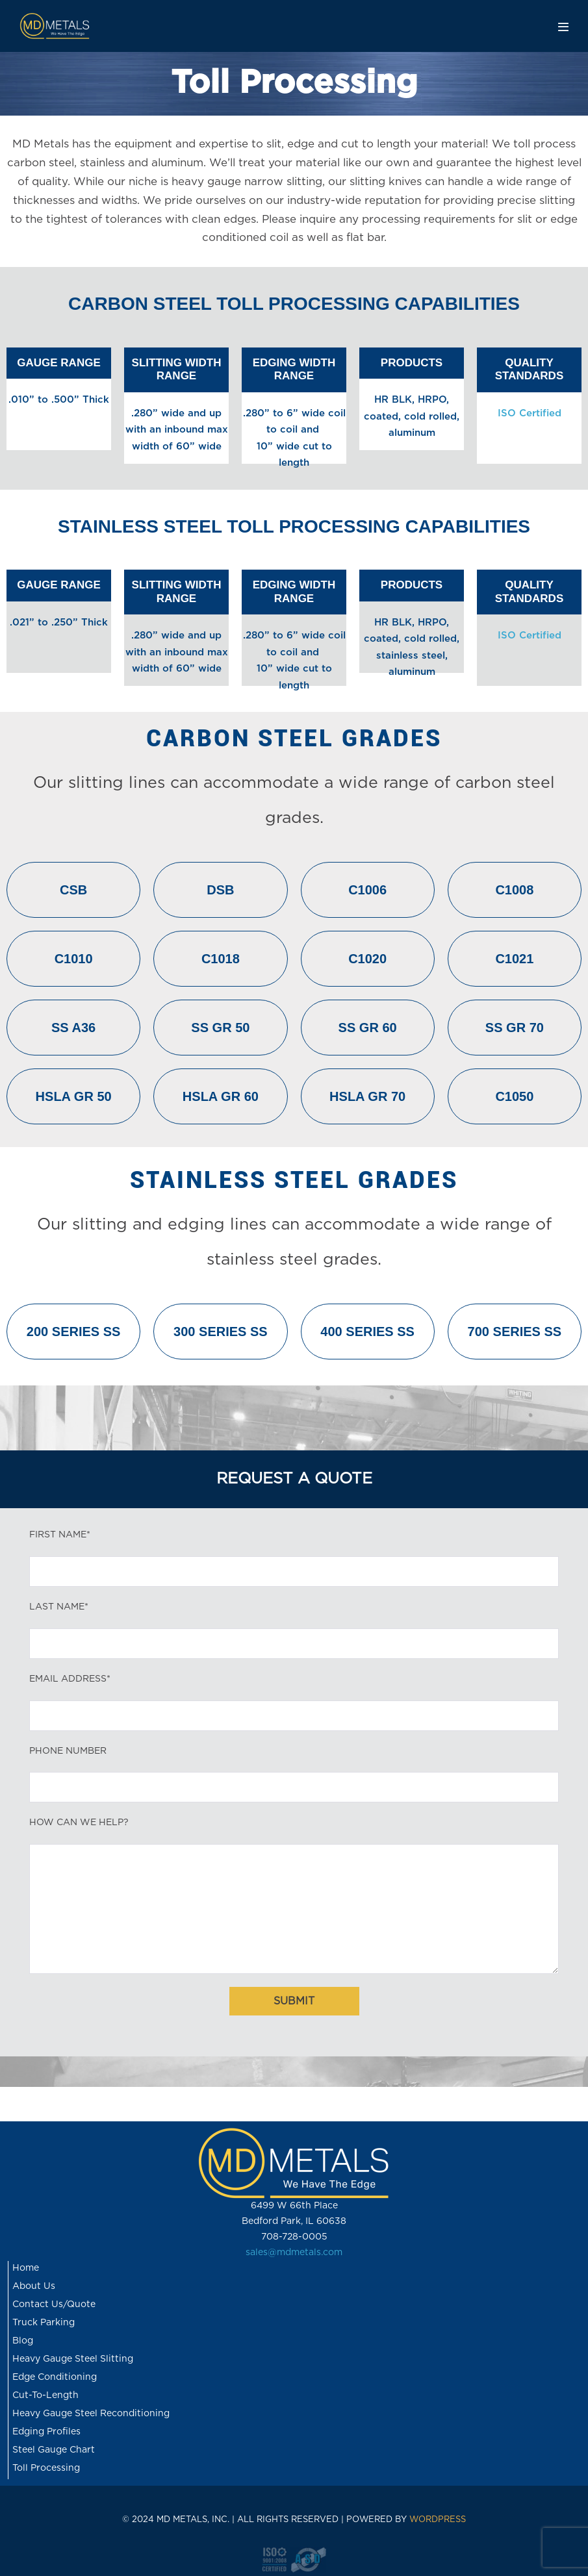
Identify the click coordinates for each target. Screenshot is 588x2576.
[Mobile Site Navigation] (563, 26)
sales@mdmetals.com (294, 2252)
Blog (22, 2340)
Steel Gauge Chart (53, 2450)
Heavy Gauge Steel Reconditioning (91, 2413)
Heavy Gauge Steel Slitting (72, 2359)
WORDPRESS (437, 2520)
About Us (33, 2286)
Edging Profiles (46, 2431)
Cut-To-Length (45, 2395)
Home (25, 2268)
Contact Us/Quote (54, 2304)
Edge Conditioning (54, 2377)
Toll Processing (46, 2468)
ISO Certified (529, 413)
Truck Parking (43, 2322)
